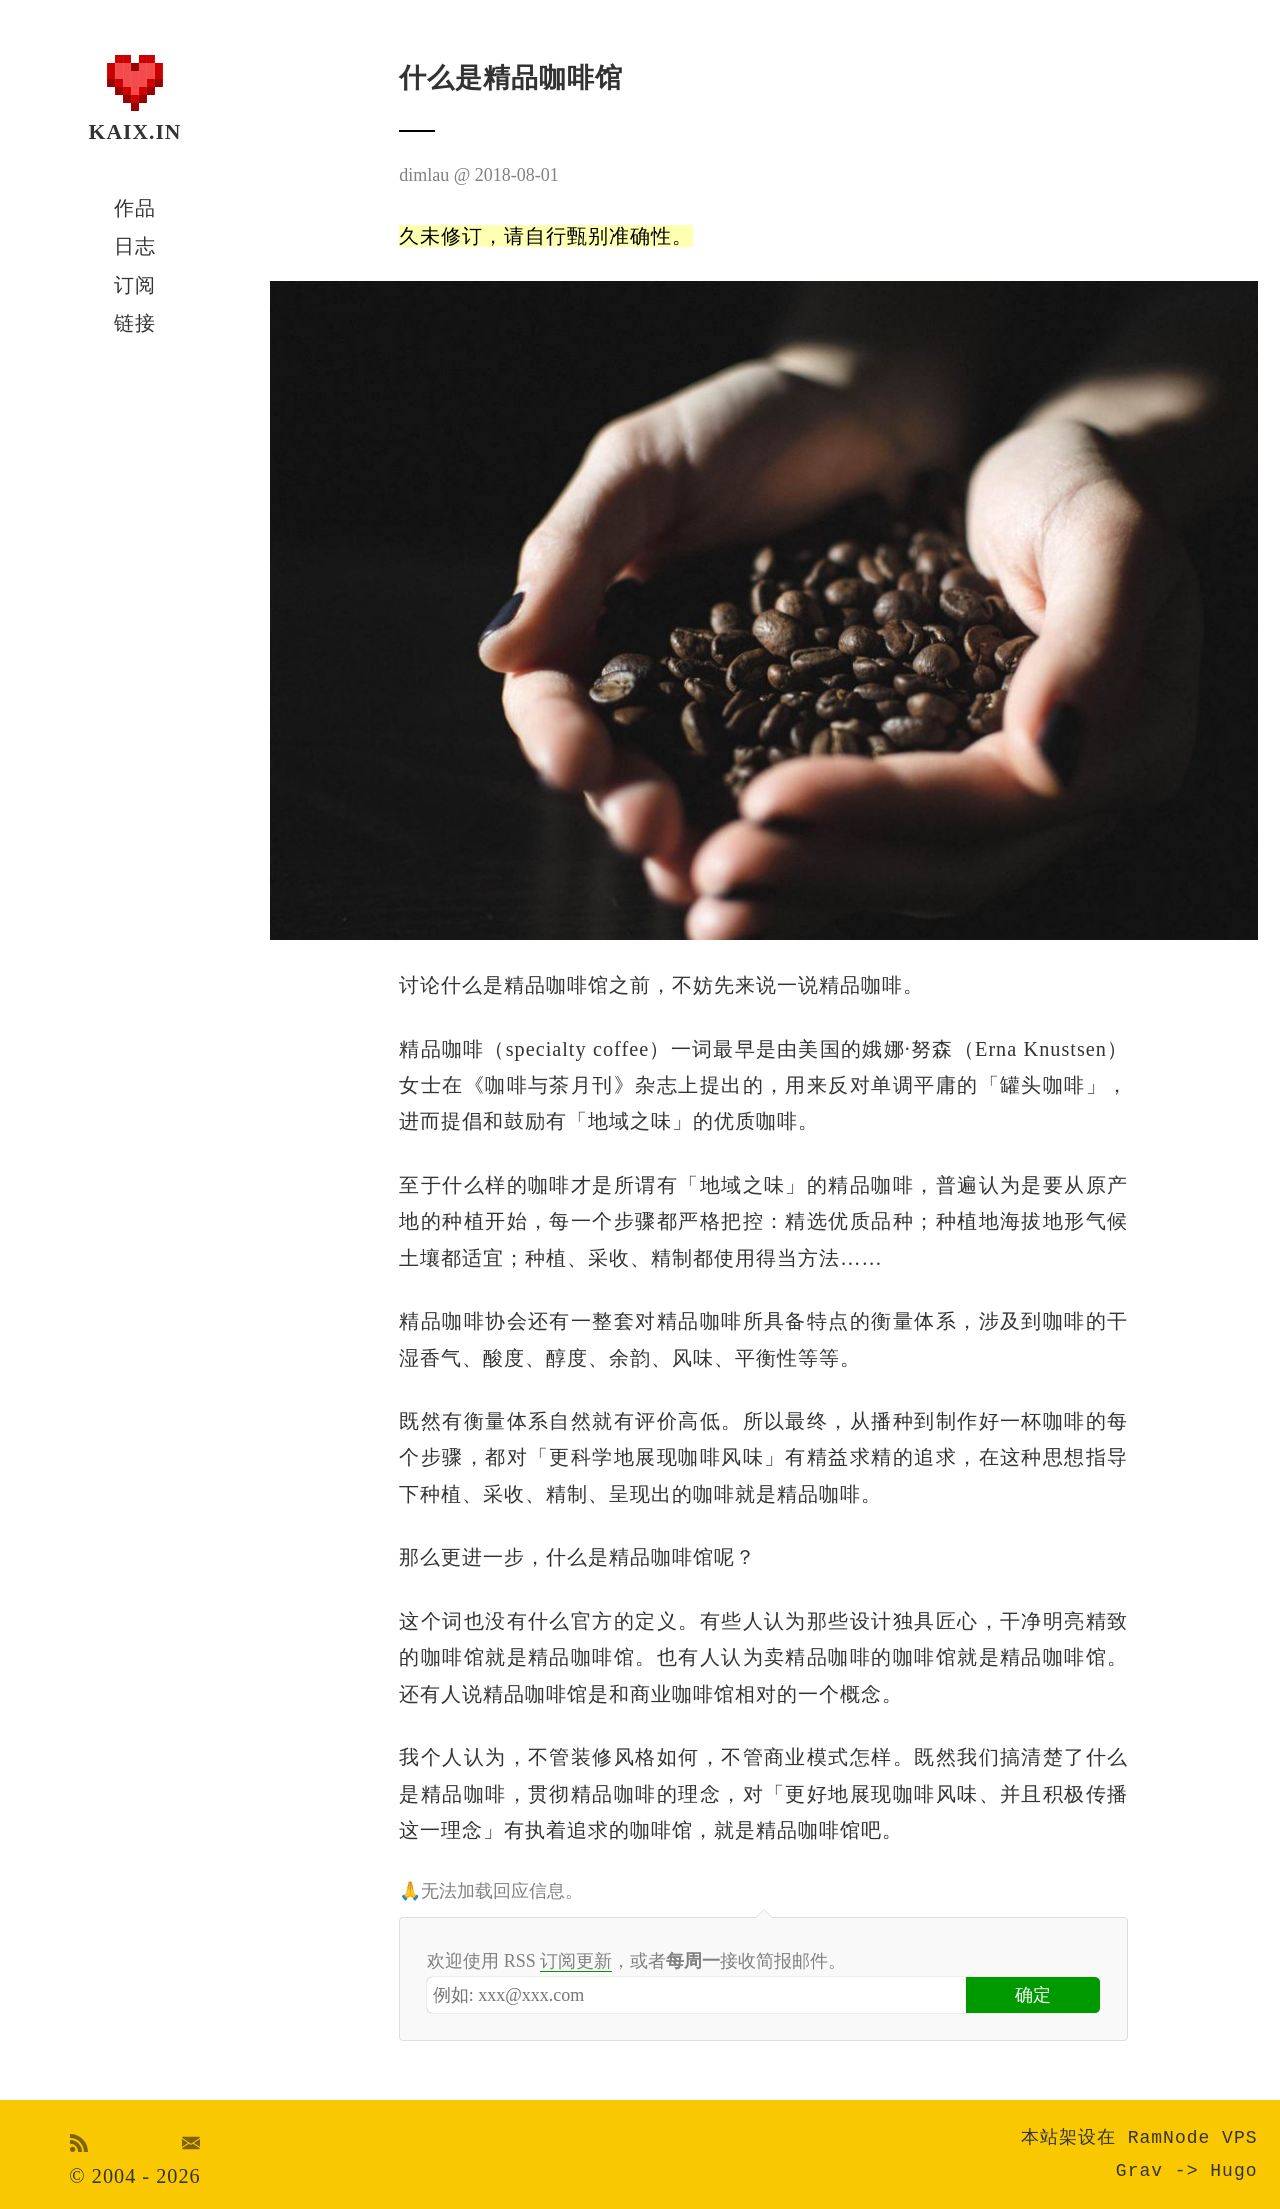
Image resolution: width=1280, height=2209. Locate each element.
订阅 (135, 285)
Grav (1139, 2171)
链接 (135, 323)
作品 (135, 208)
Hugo (1233, 2171)
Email (191, 2143)
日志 (135, 246)
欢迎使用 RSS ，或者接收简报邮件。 (636, 1961)
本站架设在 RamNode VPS (1139, 2138)
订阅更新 (576, 1961)
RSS (79, 2143)
